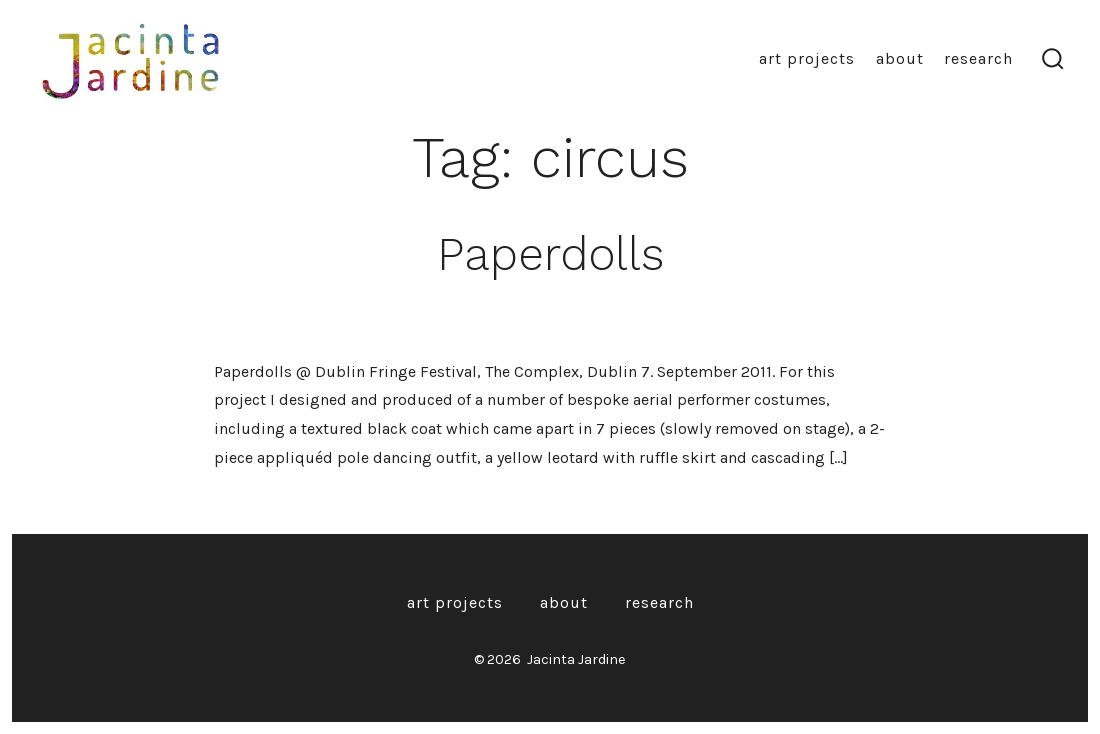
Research (978, 58)
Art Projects (807, 58)
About (900, 58)
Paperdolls (550, 254)
